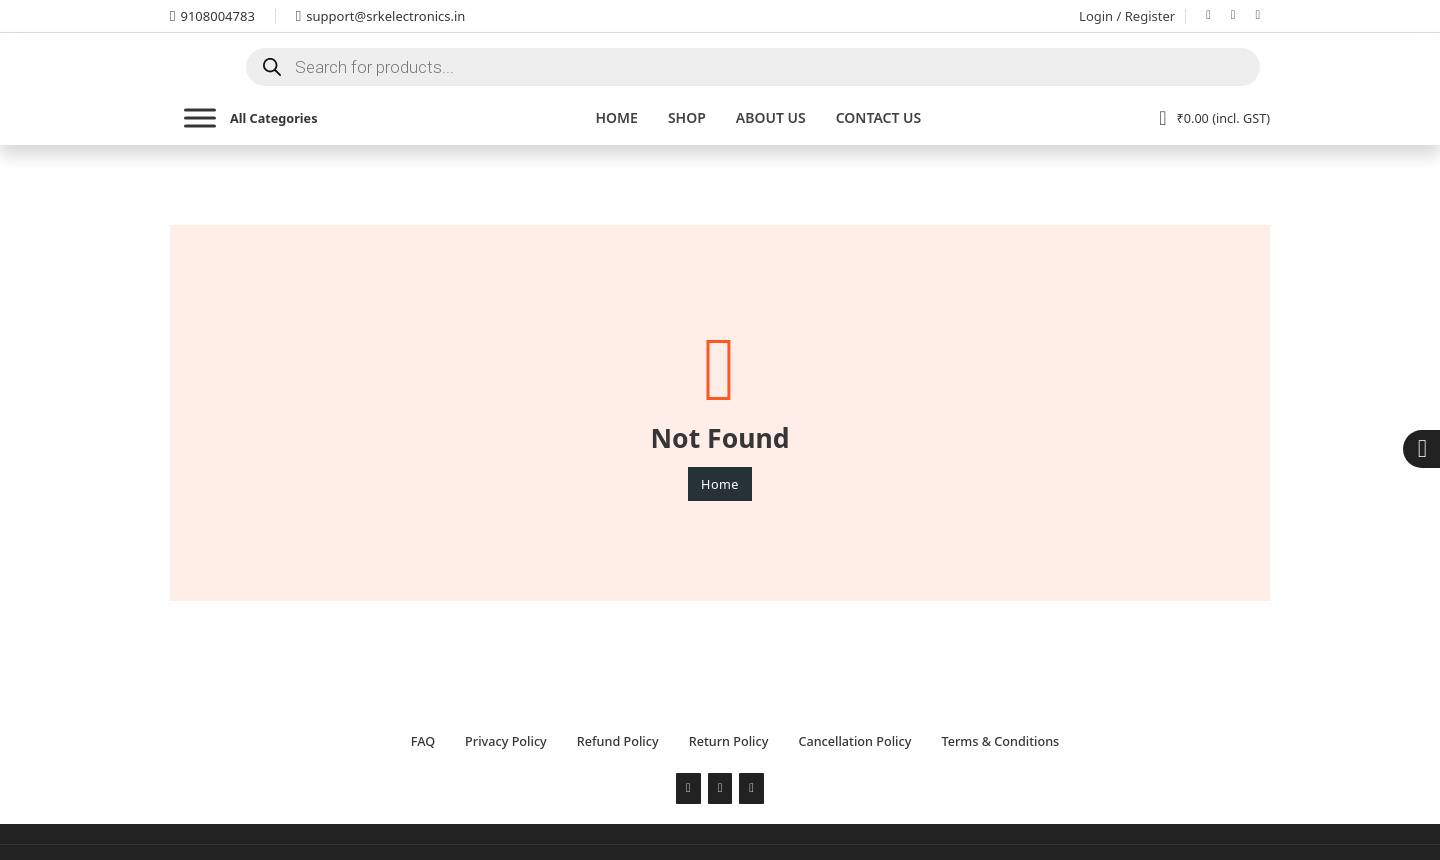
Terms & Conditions (1000, 741)
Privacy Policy (506, 741)
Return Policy (729, 741)
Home (616, 117)
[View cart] (1214, 118)
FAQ (423, 741)
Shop (687, 117)
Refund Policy (618, 741)
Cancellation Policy (854, 741)
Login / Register (1127, 16)
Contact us (879, 117)
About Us (771, 117)
